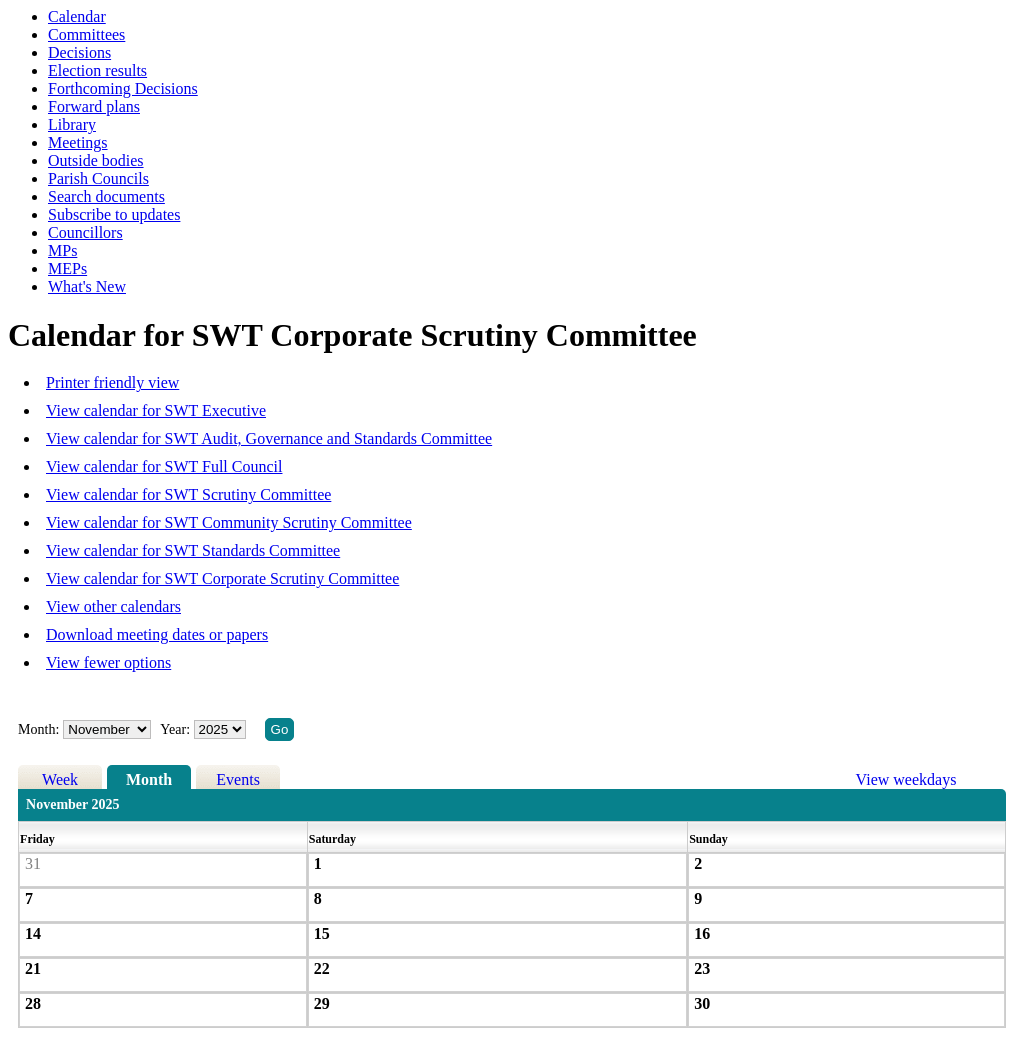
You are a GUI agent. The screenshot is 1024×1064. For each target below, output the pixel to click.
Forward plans (94, 106)
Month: (38, 729)
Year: (176, 729)
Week (60, 779)
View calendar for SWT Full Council (164, 466)
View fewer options (108, 662)
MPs (62, 250)
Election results (97, 70)
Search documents (106, 196)
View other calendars (113, 606)
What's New (87, 286)
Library (72, 124)
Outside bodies (96, 160)
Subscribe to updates (114, 214)
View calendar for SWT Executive (156, 410)
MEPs (67, 268)
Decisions (79, 52)
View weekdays (906, 779)
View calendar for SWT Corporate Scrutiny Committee (222, 578)
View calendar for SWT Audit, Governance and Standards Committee (269, 438)
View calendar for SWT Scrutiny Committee (188, 494)
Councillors (85, 232)
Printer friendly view (112, 382)
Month (149, 779)
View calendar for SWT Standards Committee (193, 550)
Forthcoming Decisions (123, 88)
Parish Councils (98, 178)
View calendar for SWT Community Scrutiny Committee (229, 522)
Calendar (77, 16)
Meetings (78, 142)
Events (238, 779)
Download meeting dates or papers (157, 634)
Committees (86, 34)
